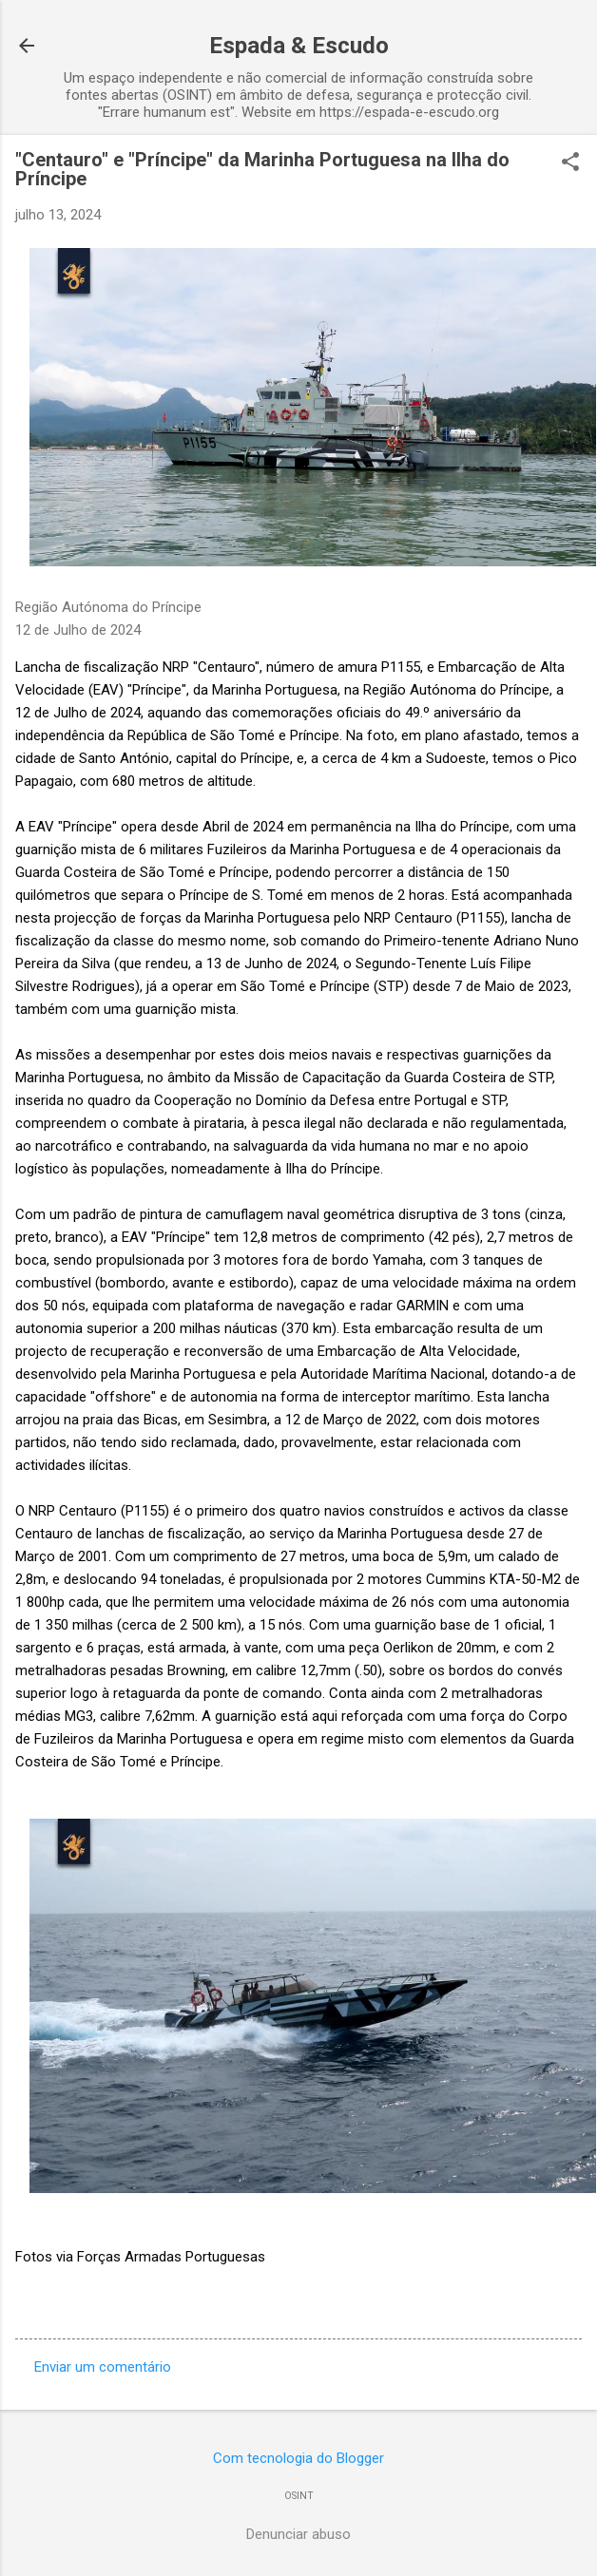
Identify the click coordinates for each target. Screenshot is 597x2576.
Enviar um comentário (102, 2367)
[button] (570, 163)
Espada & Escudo (299, 45)
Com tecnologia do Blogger (298, 2458)
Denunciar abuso (298, 2534)
